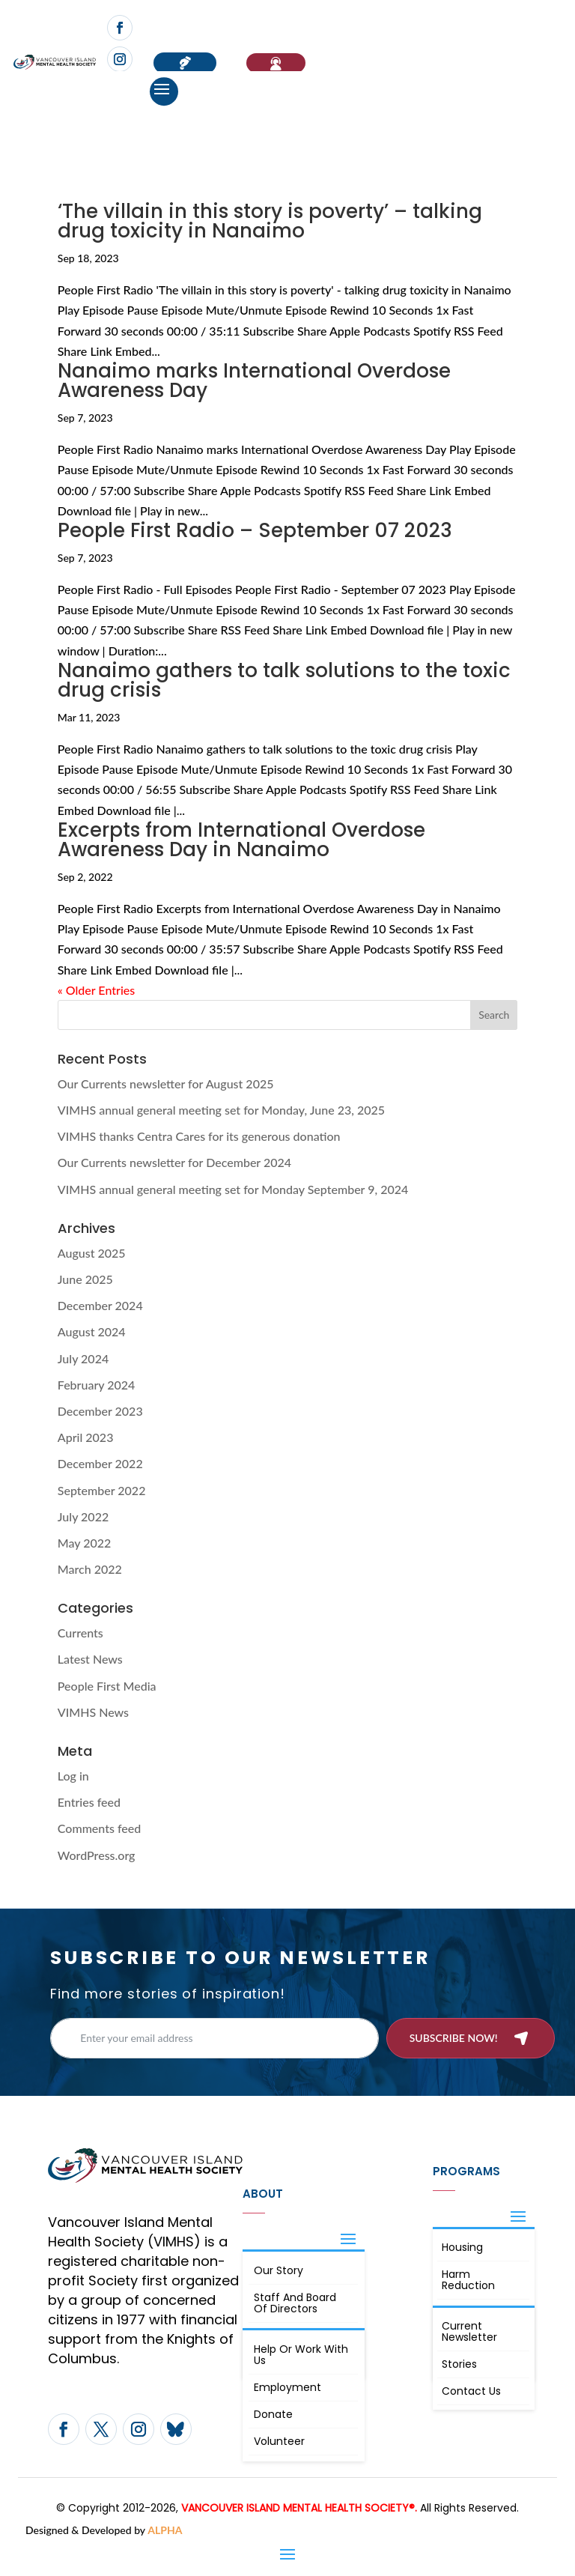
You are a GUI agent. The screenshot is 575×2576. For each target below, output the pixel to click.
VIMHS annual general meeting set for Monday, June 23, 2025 (221, 1110)
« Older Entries (96, 990)
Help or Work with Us (301, 2355)
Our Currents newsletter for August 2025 (166, 1083)
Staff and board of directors (295, 2303)
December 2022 (100, 1463)
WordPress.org (97, 1855)
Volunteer (279, 2441)
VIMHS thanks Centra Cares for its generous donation (199, 1136)
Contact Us (471, 2390)
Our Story (278, 2270)
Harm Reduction (468, 2280)
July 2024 (83, 1358)
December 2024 (100, 1305)
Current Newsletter (469, 2331)
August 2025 (92, 1253)
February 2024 (97, 1385)
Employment (287, 2387)
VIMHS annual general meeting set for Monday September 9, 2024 (233, 1189)
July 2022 (83, 1516)
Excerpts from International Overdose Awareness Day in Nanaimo (241, 839)
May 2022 (85, 1543)
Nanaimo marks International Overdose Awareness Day (254, 380)
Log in (73, 1776)
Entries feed (89, 1802)
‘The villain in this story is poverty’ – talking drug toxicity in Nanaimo (270, 221)
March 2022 (90, 1569)
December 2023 (100, 1411)
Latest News (90, 1659)
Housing (462, 2247)
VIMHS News (93, 1712)
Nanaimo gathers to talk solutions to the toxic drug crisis (284, 680)
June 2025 (85, 1279)
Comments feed (99, 1828)
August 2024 (92, 1331)
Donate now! (184, 62)
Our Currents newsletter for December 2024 (174, 1162)
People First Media (107, 1686)
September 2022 (102, 1490)
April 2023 (86, 1437)
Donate (273, 2414)
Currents (80, 1632)
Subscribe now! (454, 2037)
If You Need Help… (275, 63)
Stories (459, 2364)
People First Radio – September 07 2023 (255, 530)
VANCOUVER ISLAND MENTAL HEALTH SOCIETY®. (299, 2507)
